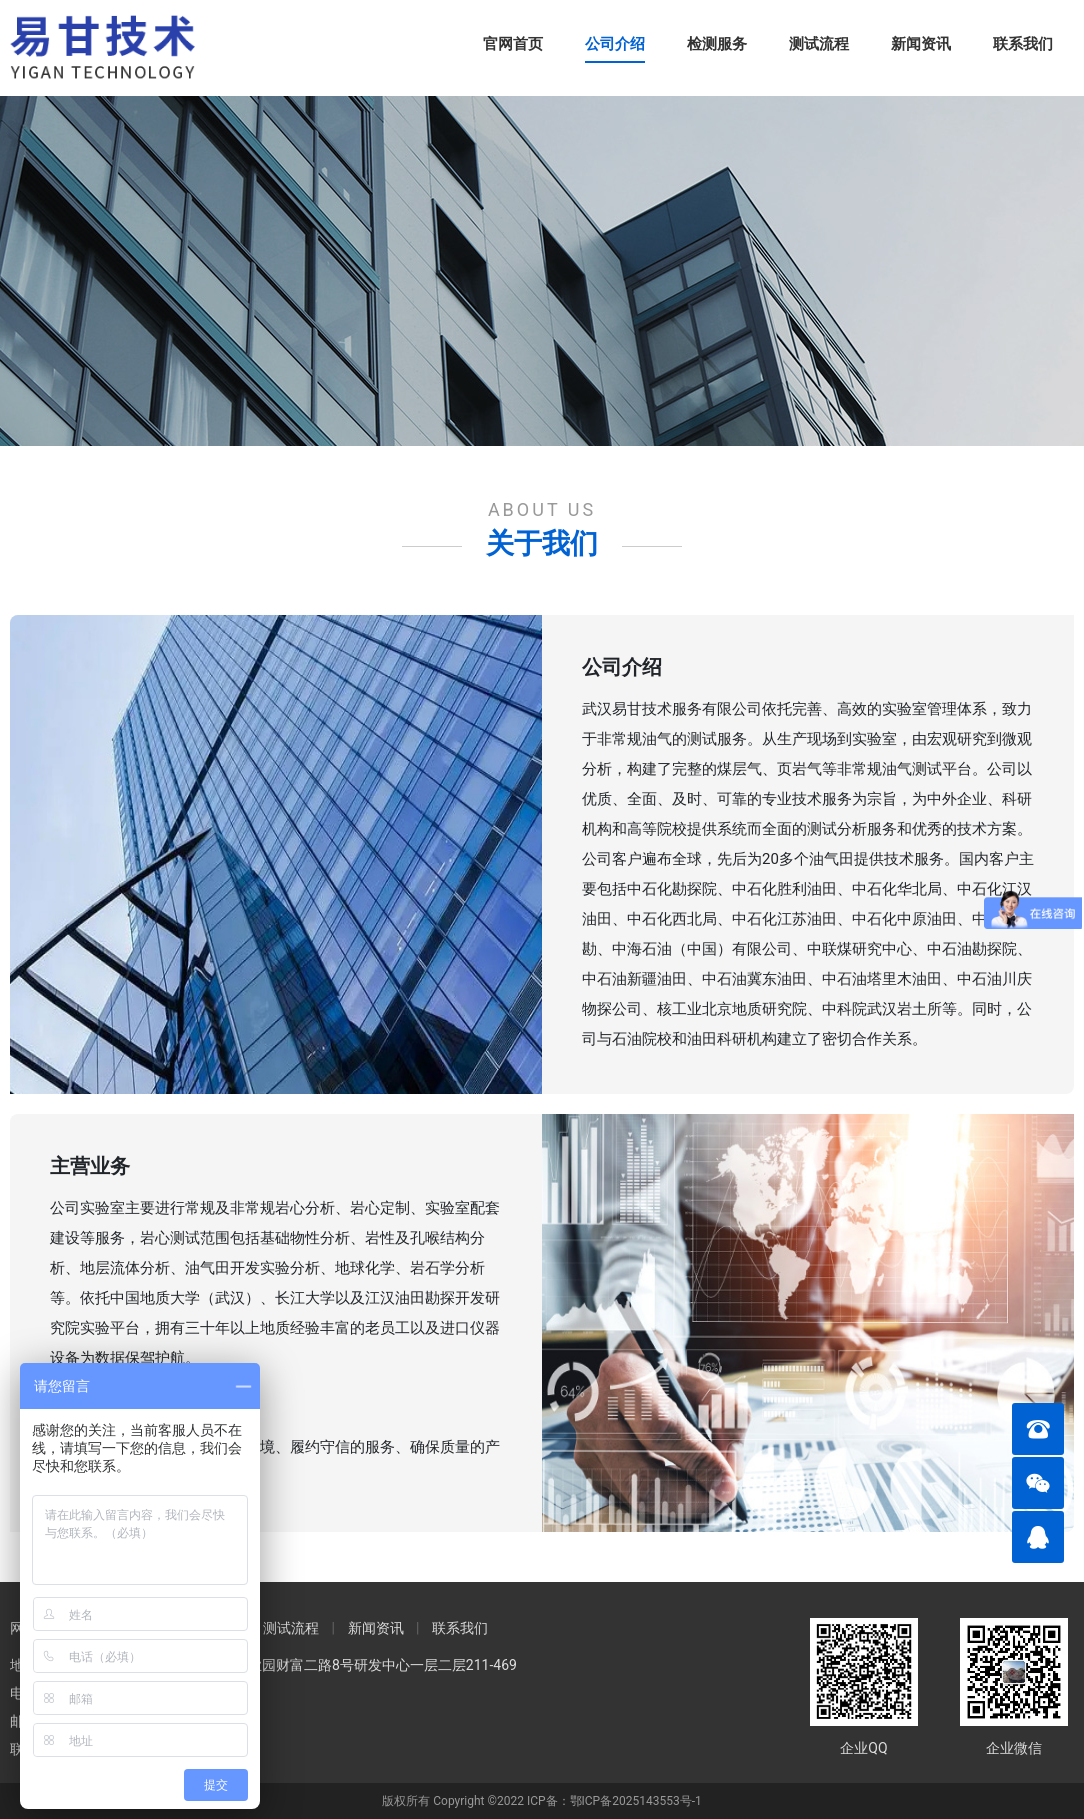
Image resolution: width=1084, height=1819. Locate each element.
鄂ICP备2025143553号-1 (636, 1801)
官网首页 (513, 44)
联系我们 (1023, 44)
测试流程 (819, 44)
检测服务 (717, 44)
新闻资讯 (921, 44)
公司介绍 (615, 44)
